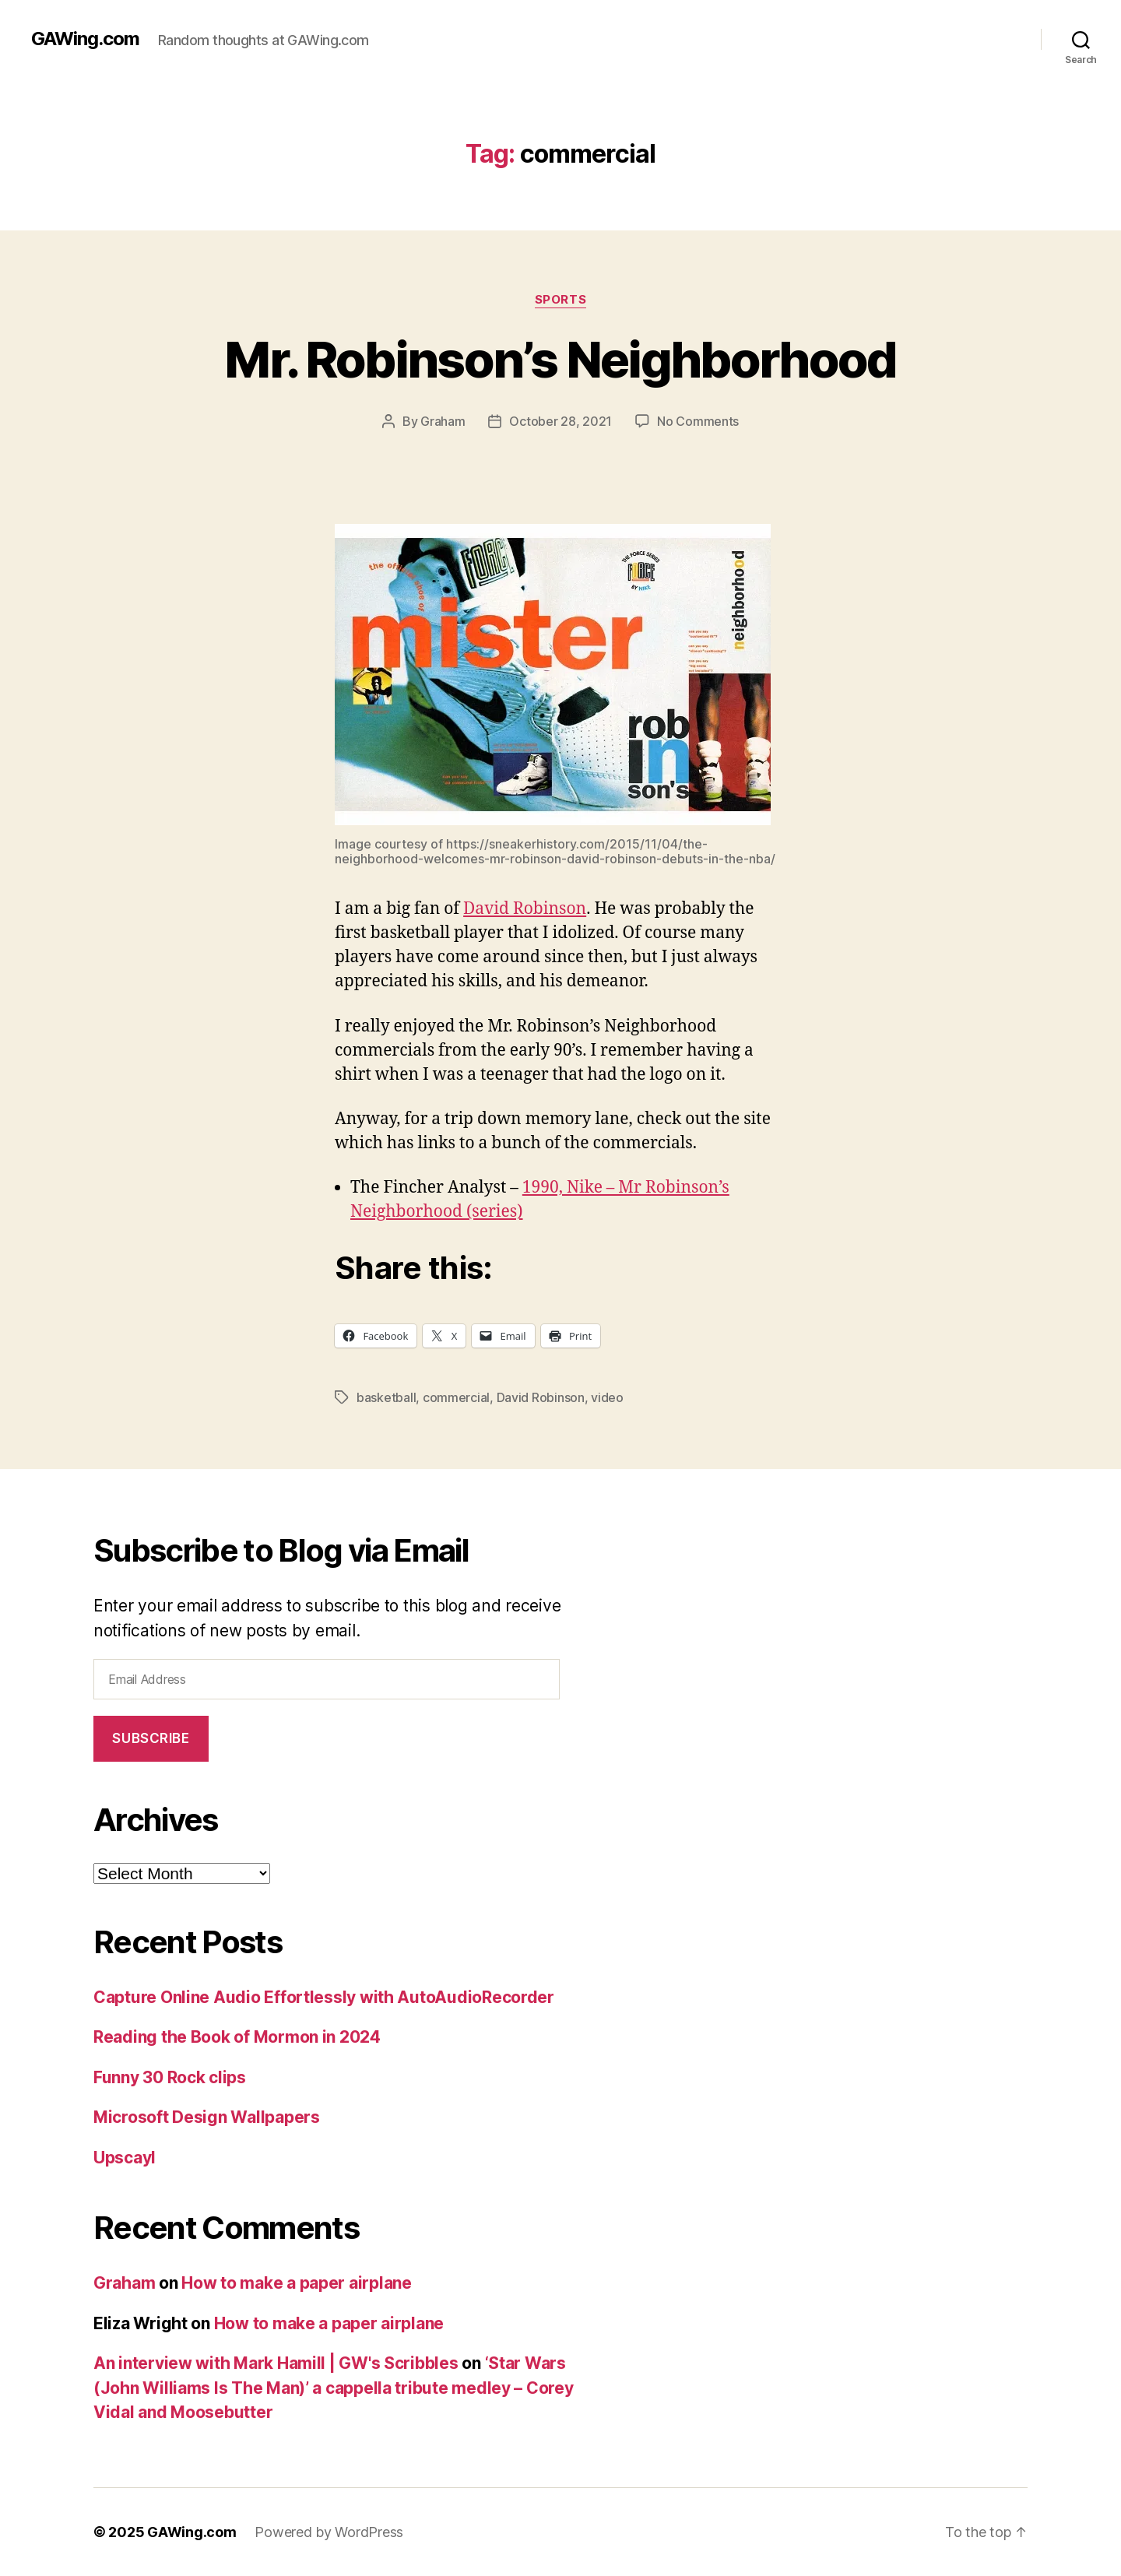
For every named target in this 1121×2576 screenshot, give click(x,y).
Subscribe (150, 1738)
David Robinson (524, 908)
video (607, 1397)
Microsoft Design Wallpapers (206, 2117)
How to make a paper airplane (296, 2283)
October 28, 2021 (560, 421)
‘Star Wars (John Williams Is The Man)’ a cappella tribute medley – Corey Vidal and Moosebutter (333, 2387)
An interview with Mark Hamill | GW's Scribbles (276, 2363)
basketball (386, 1397)
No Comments (698, 421)
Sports (560, 300)
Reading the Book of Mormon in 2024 (237, 2037)
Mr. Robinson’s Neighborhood (560, 359)
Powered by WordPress (329, 2532)
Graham (442, 421)
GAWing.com (85, 39)
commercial (456, 1397)
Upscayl (124, 2157)
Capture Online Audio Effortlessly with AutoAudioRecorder (323, 1997)
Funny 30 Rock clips (169, 2077)
